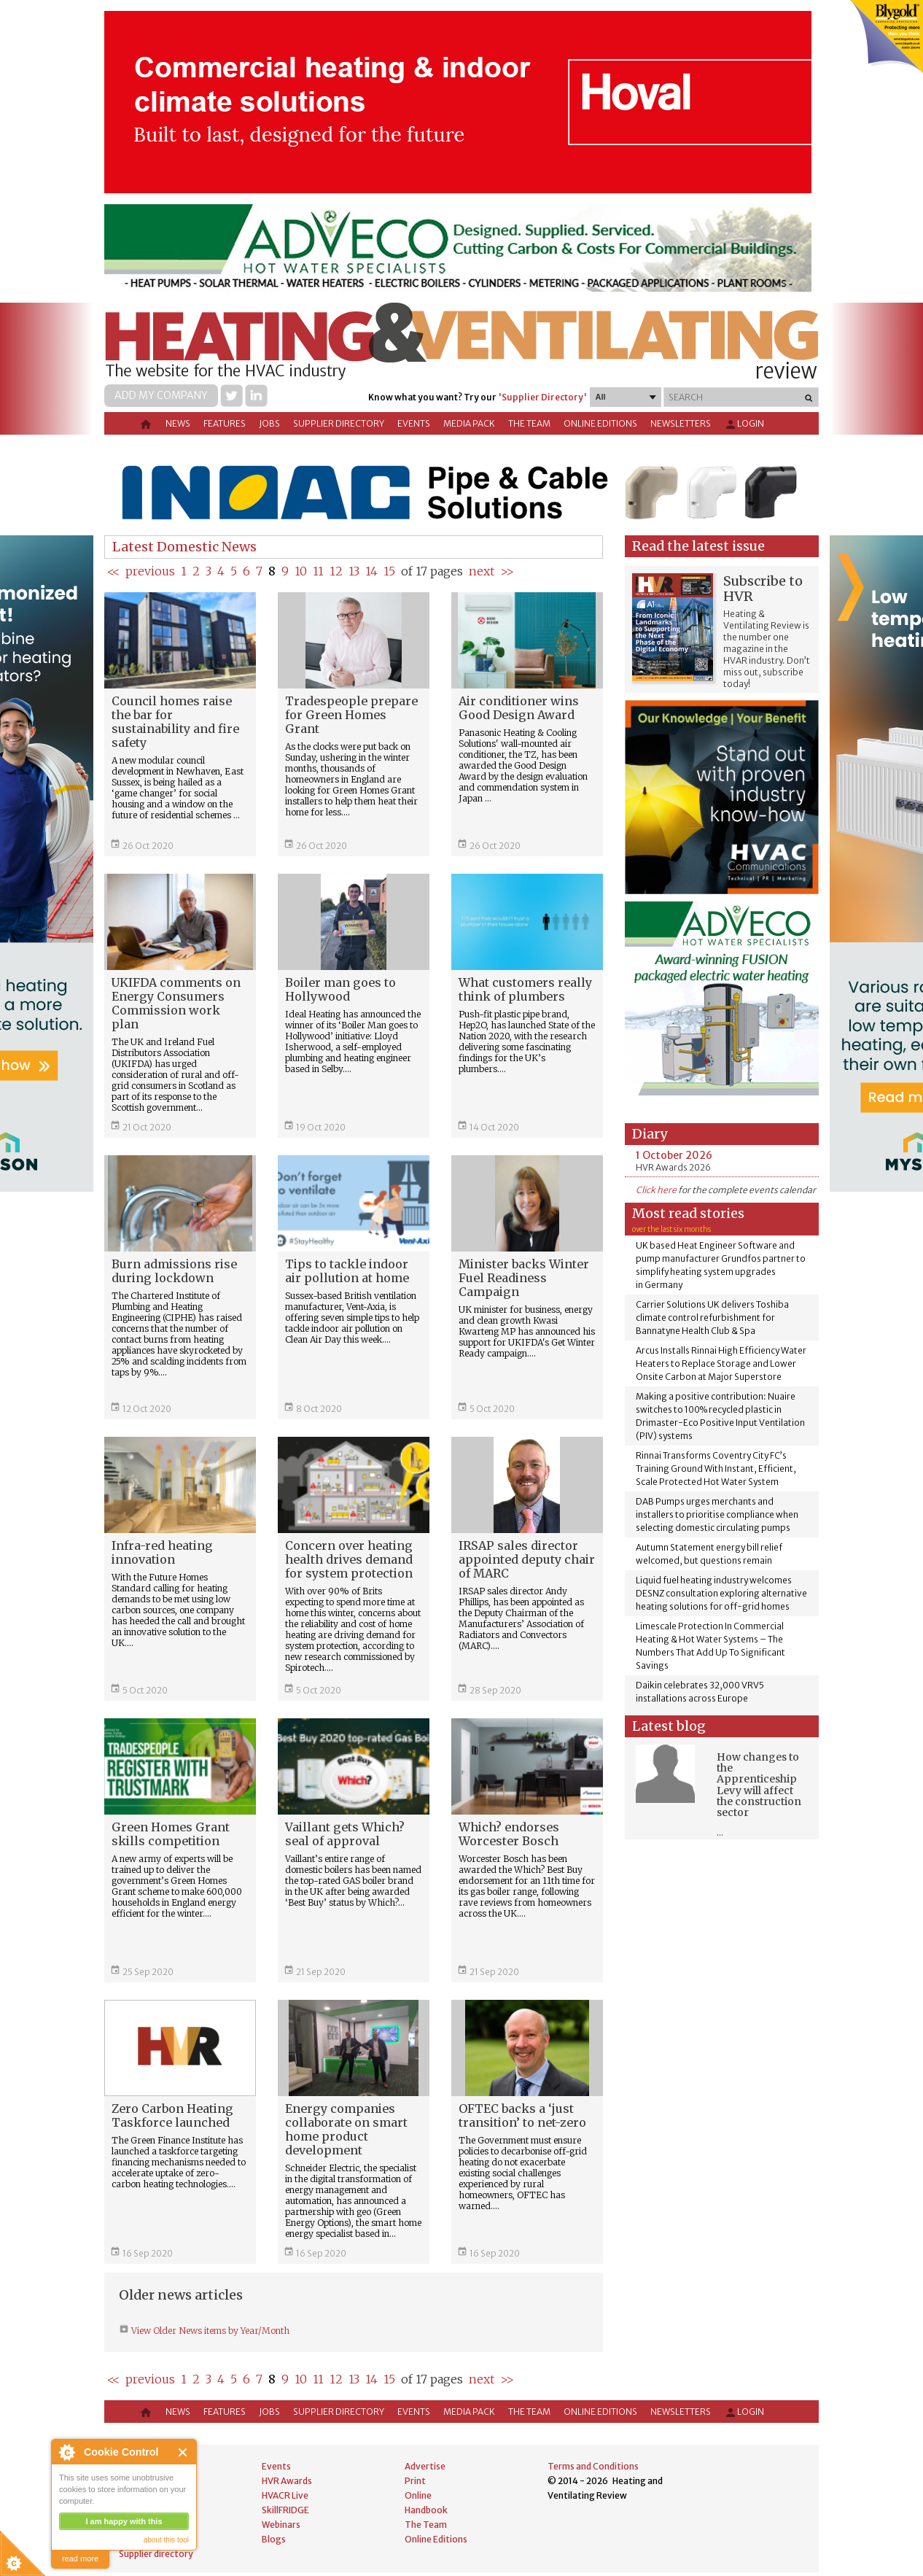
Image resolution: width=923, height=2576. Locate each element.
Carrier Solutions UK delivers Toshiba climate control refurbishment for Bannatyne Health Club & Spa (712, 1317)
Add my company (161, 395)
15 (389, 571)
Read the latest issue (698, 546)
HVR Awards (287, 2480)
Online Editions (600, 423)
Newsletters (680, 423)
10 (301, 571)
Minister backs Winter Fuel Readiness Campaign (524, 1278)
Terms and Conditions (593, 2466)
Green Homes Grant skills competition (171, 1834)
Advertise (425, 2466)
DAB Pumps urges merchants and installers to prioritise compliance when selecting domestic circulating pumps (717, 1514)
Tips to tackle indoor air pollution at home (347, 1271)
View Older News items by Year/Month (209, 2330)
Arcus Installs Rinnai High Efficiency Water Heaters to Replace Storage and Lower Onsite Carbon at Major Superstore (721, 1363)
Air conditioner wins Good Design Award (519, 708)
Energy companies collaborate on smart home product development (346, 2129)
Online (418, 2495)
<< (113, 571)
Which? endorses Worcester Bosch (509, 1834)
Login (744, 424)
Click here (656, 1189)
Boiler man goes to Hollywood (340, 989)
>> (507, 571)
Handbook (426, 2510)
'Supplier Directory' (542, 397)
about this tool (166, 2540)
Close (183, 2452)
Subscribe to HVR (763, 589)
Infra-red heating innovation (162, 1552)
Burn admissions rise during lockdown (174, 1271)
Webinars (281, 2524)
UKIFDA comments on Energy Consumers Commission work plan (176, 1003)
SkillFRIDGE (285, 2510)
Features (224, 423)
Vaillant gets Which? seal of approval (345, 1834)
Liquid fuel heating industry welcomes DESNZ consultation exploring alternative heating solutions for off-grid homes (721, 1593)
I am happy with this (123, 2521)
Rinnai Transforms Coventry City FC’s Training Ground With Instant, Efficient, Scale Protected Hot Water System (716, 1468)
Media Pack (469, 423)
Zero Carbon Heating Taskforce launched (172, 2115)
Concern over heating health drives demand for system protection (349, 1559)
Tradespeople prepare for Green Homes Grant (351, 715)
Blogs (274, 2539)
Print (415, 2480)
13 (353, 571)
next (481, 571)
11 (318, 571)
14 (371, 571)
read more (80, 2558)
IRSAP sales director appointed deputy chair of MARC (527, 1559)
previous (150, 571)
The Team (529, 423)
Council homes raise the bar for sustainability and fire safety (175, 722)
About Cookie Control (66, 2452)
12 (336, 571)
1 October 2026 (674, 1155)
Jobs (269, 423)
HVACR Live (285, 2495)
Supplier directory (338, 423)
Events (413, 423)
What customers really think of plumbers (525, 989)
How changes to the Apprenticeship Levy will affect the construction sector (759, 1785)
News (177, 423)
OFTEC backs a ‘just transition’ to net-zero (522, 2115)
